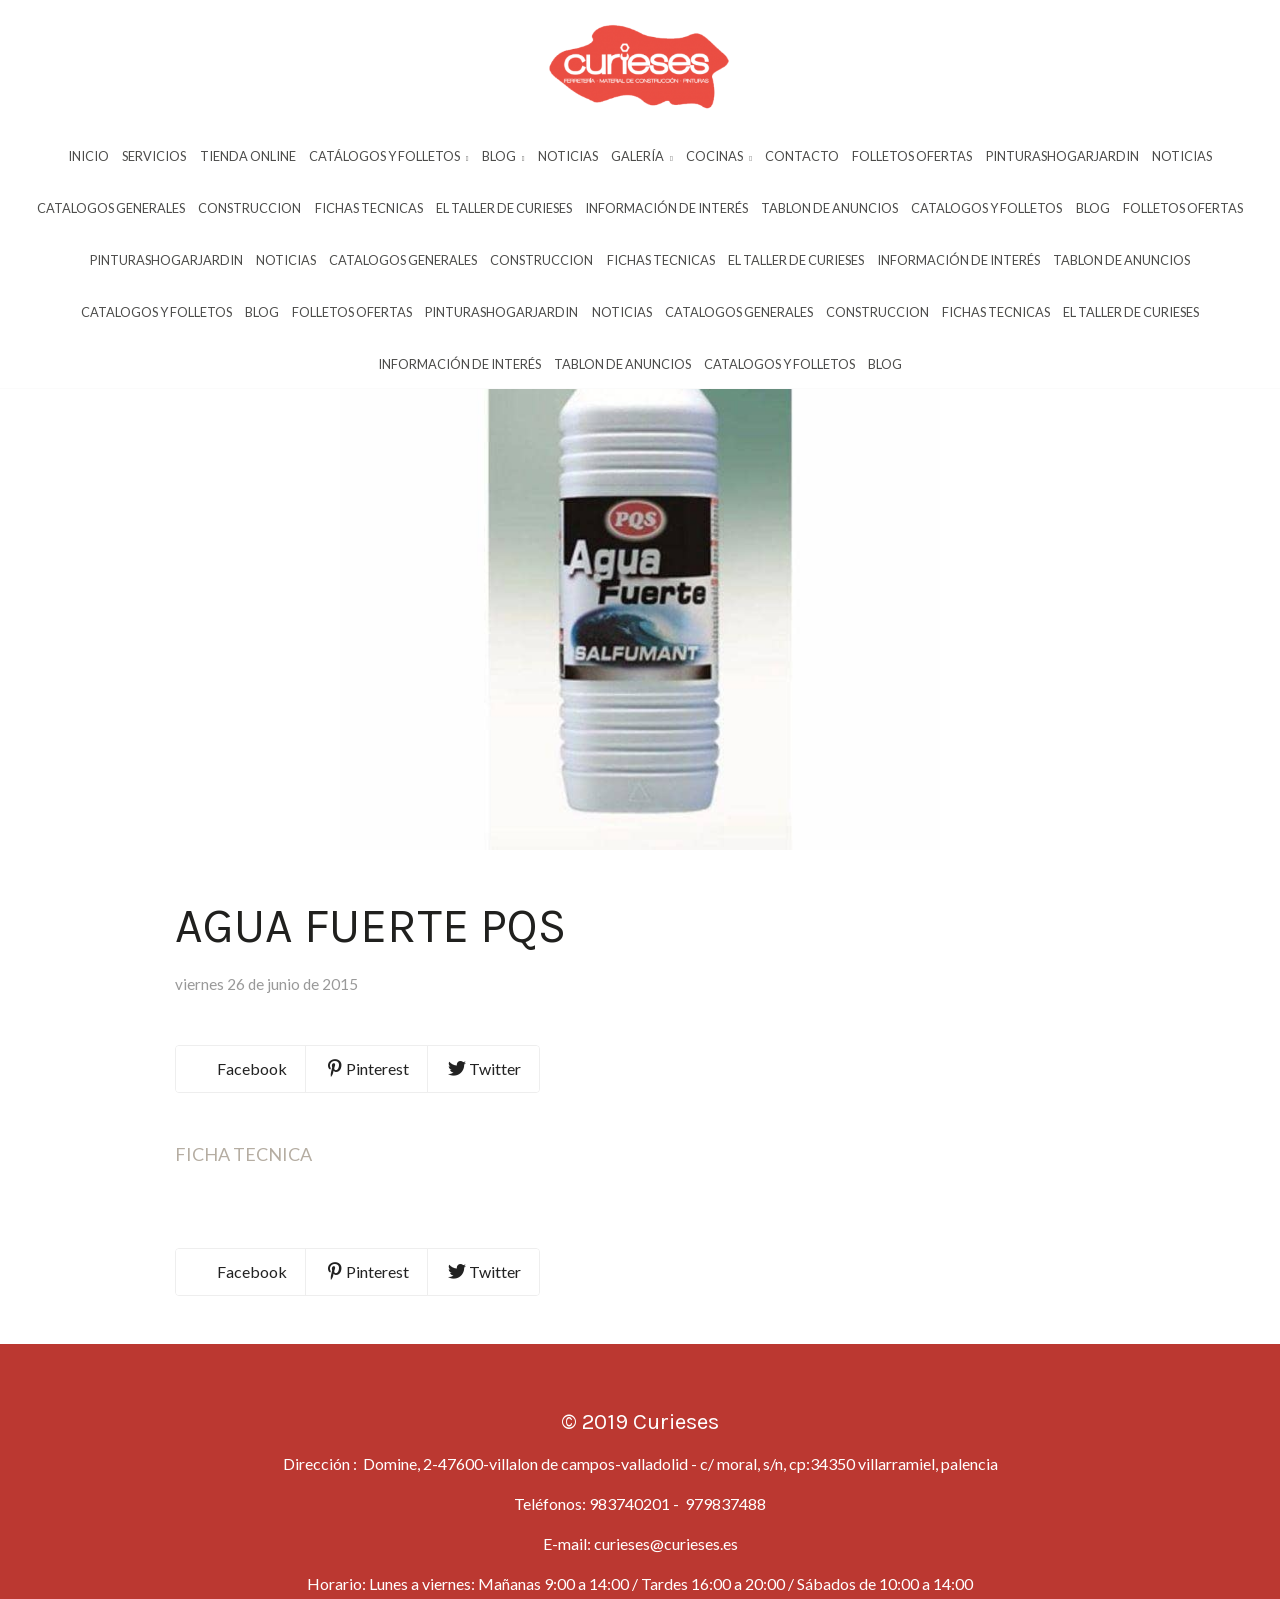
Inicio (88, 157)
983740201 (629, 1560)
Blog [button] (503, 157)
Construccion (249, 209)
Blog (1093, 209)
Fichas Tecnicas (369, 209)
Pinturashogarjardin (1062, 157)
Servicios (154, 157)
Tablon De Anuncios (829, 209)
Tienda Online (248, 157)
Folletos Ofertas (912, 157)
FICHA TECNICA (243, 1211)
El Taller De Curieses (504, 209)
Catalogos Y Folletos (986, 209)
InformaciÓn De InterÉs (666, 209)
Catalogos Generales (111, 209)
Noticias (568, 157)
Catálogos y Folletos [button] (389, 157)
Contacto (802, 157)
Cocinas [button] (719, 157)
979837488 (724, 1560)
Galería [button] (642, 157)
